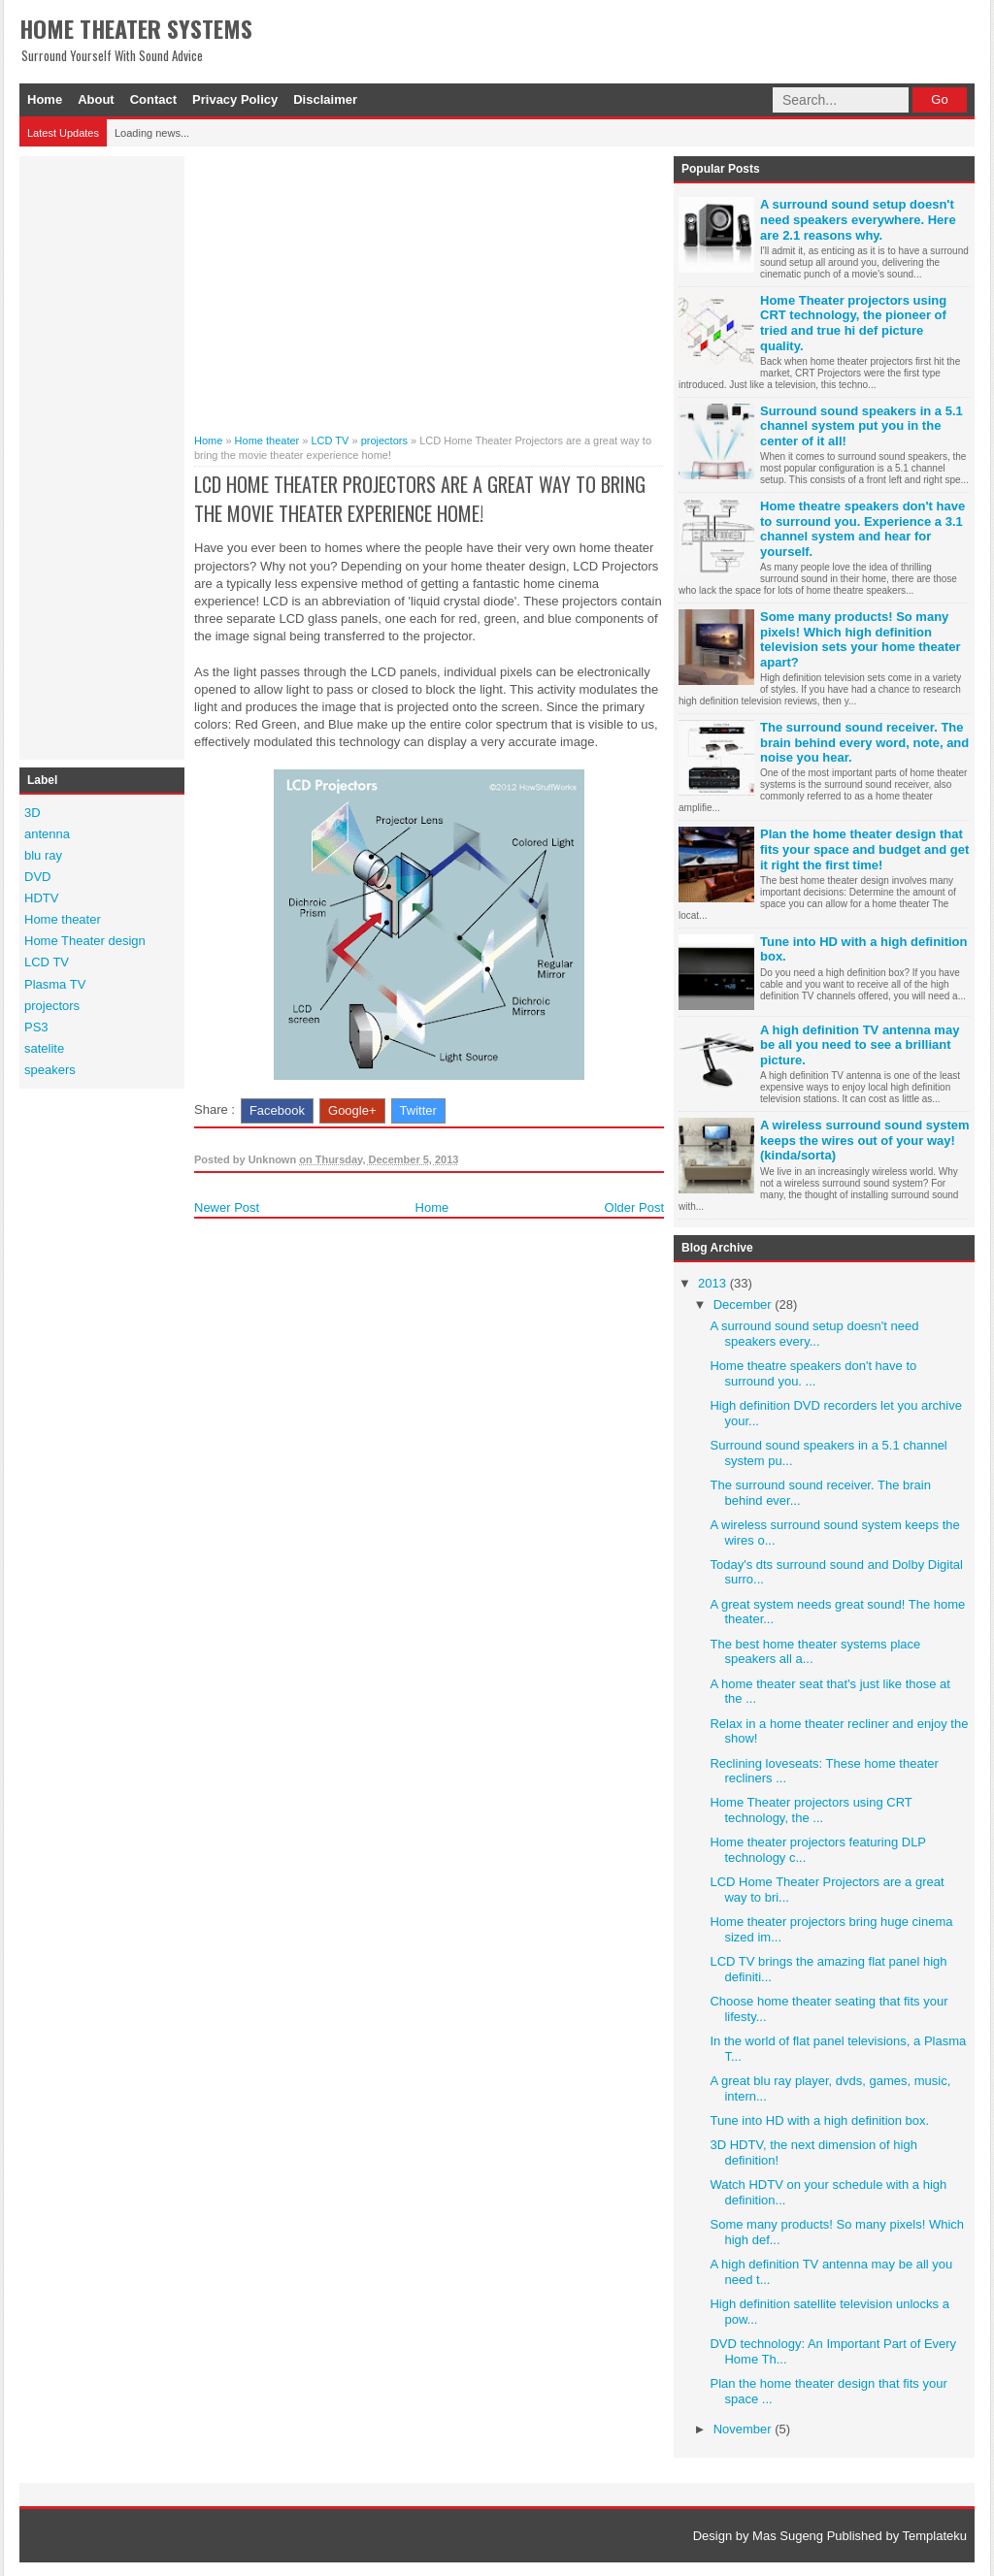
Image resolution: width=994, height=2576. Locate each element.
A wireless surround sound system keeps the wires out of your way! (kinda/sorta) (865, 1140)
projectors (52, 1005)
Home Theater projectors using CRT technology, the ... (810, 1810)
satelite (44, 1048)
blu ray (43, 855)
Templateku (935, 2535)
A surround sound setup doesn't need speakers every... (814, 1334)
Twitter (418, 1110)
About (96, 99)
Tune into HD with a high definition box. (819, 2120)
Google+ (352, 1110)
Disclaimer (325, 99)
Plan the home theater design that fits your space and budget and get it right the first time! (864, 849)
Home (44, 99)
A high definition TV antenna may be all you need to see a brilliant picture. (859, 1045)
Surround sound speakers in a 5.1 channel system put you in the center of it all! (861, 426)
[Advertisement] (102, 455)
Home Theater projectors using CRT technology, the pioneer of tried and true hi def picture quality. (853, 323)
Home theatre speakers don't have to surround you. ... (813, 1373)
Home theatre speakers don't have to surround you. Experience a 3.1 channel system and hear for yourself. (862, 529)
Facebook (277, 1110)
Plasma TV (54, 984)
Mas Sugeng (787, 2535)
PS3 (36, 1027)
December (744, 1304)
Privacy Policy (235, 99)
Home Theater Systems (135, 28)
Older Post (634, 1207)
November (744, 2429)
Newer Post (226, 1207)
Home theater (62, 919)
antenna (47, 834)
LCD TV (46, 962)
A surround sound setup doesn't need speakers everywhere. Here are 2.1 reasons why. (858, 219)
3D (32, 812)
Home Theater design (85, 940)
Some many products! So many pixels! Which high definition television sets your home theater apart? (860, 639)
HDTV (41, 898)
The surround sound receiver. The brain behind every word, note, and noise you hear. (864, 742)
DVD (37, 876)
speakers (50, 1069)
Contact (153, 99)
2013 (714, 1283)
